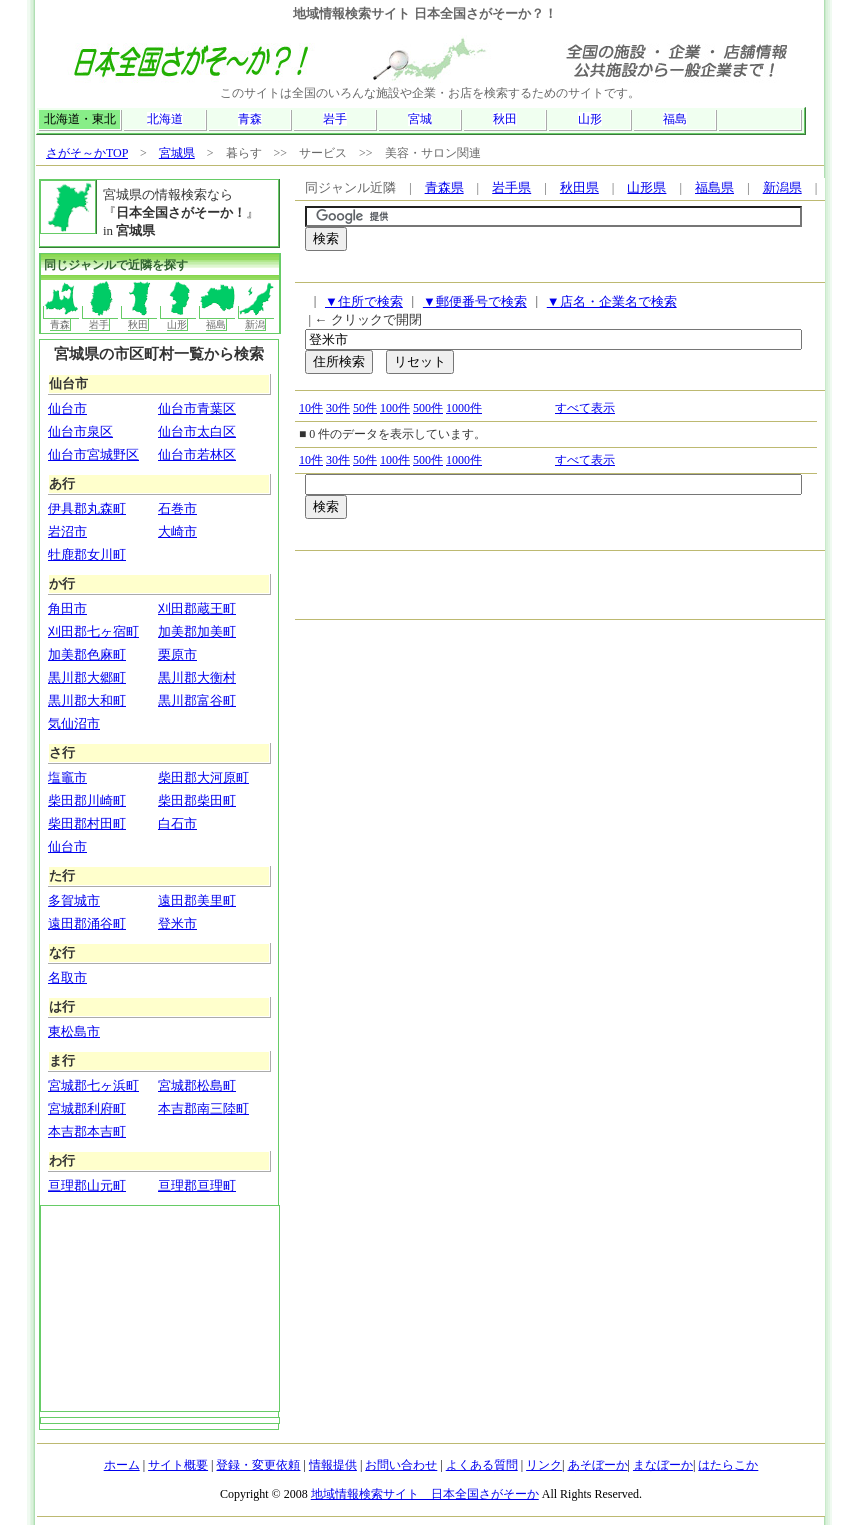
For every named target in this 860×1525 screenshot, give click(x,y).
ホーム (122, 1465)
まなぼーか (663, 1465)
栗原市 (177, 654)
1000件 (464, 408)
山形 (590, 119)
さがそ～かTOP (87, 153)
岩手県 (511, 187)
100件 (395, 408)
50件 (365, 408)
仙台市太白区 (197, 431)
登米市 (177, 923)
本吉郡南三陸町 (203, 1108)
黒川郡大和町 (87, 700)
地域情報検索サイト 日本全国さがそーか (425, 1494)
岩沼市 (67, 531)
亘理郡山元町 (87, 1185)
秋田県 (579, 187)
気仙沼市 (74, 723)
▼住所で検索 (364, 301)
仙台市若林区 (197, 454)
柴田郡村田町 (87, 823)
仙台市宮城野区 (93, 454)
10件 (311, 408)
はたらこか (728, 1465)
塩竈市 (67, 777)
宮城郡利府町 (87, 1108)
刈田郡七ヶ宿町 (93, 631)
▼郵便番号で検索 (475, 301)
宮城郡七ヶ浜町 (93, 1085)
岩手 (335, 119)
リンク (544, 1465)
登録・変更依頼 (258, 1465)
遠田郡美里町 (197, 900)
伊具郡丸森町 (87, 508)
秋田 (505, 119)
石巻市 (177, 508)
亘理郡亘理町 (197, 1185)
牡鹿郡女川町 (87, 554)
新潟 (256, 318)
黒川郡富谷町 (197, 700)
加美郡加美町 (197, 631)
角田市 (67, 608)
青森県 (444, 187)
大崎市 (177, 531)
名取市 (67, 977)
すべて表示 (585, 408)
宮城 (420, 119)
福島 (675, 119)
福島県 (714, 187)
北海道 (165, 119)
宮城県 (177, 153)
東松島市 (74, 1031)
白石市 (177, 823)
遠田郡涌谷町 (87, 923)
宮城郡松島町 (197, 1085)
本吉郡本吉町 (87, 1131)
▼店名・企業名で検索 (612, 301)
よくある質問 (482, 1465)
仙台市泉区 (80, 431)
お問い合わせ (401, 1465)
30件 (338, 408)
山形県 (646, 187)
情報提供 (333, 1465)
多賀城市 (74, 900)
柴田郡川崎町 (87, 800)
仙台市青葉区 (197, 408)
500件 (428, 408)
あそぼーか (598, 1465)
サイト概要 (178, 1465)
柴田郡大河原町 (203, 777)
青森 (250, 119)
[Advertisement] (539, 271)
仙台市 (67, 408)
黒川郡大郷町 (87, 677)
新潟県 (782, 187)
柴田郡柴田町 (197, 800)
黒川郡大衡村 (197, 677)
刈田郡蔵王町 (197, 608)
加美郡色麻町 (87, 654)
